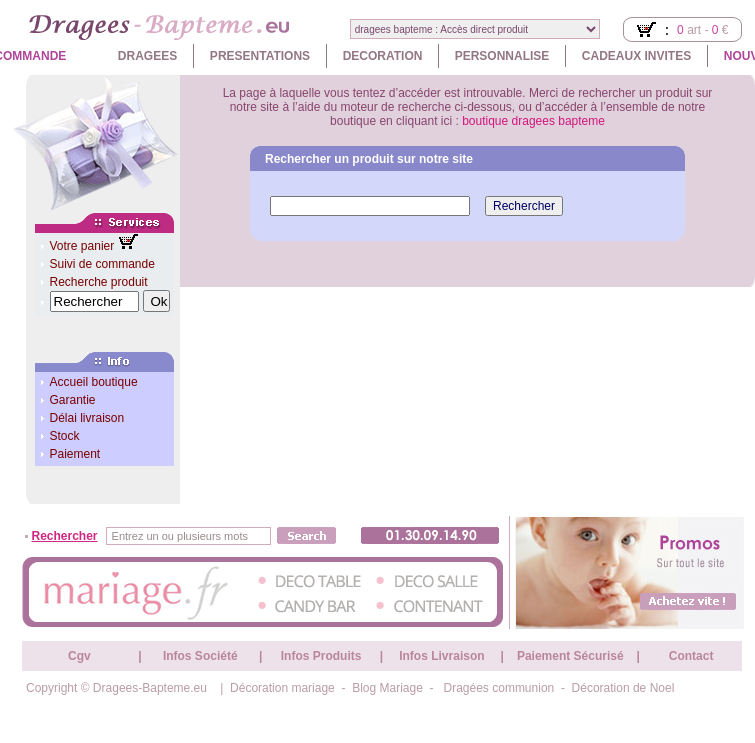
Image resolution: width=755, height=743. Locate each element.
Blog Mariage (387, 688)
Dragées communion (499, 688)
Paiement (75, 454)
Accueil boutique (94, 382)
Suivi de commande (102, 264)
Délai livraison (87, 418)
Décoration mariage (282, 688)
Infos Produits (321, 656)
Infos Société (200, 656)
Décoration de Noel (623, 688)
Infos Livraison (441, 656)
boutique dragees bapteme (533, 121)
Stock (65, 436)
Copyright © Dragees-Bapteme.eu (116, 688)
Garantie (73, 400)
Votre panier (84, 246)
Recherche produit (99, 282)
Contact (691, 656)
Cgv (79, 656)
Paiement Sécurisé (570, 656)
